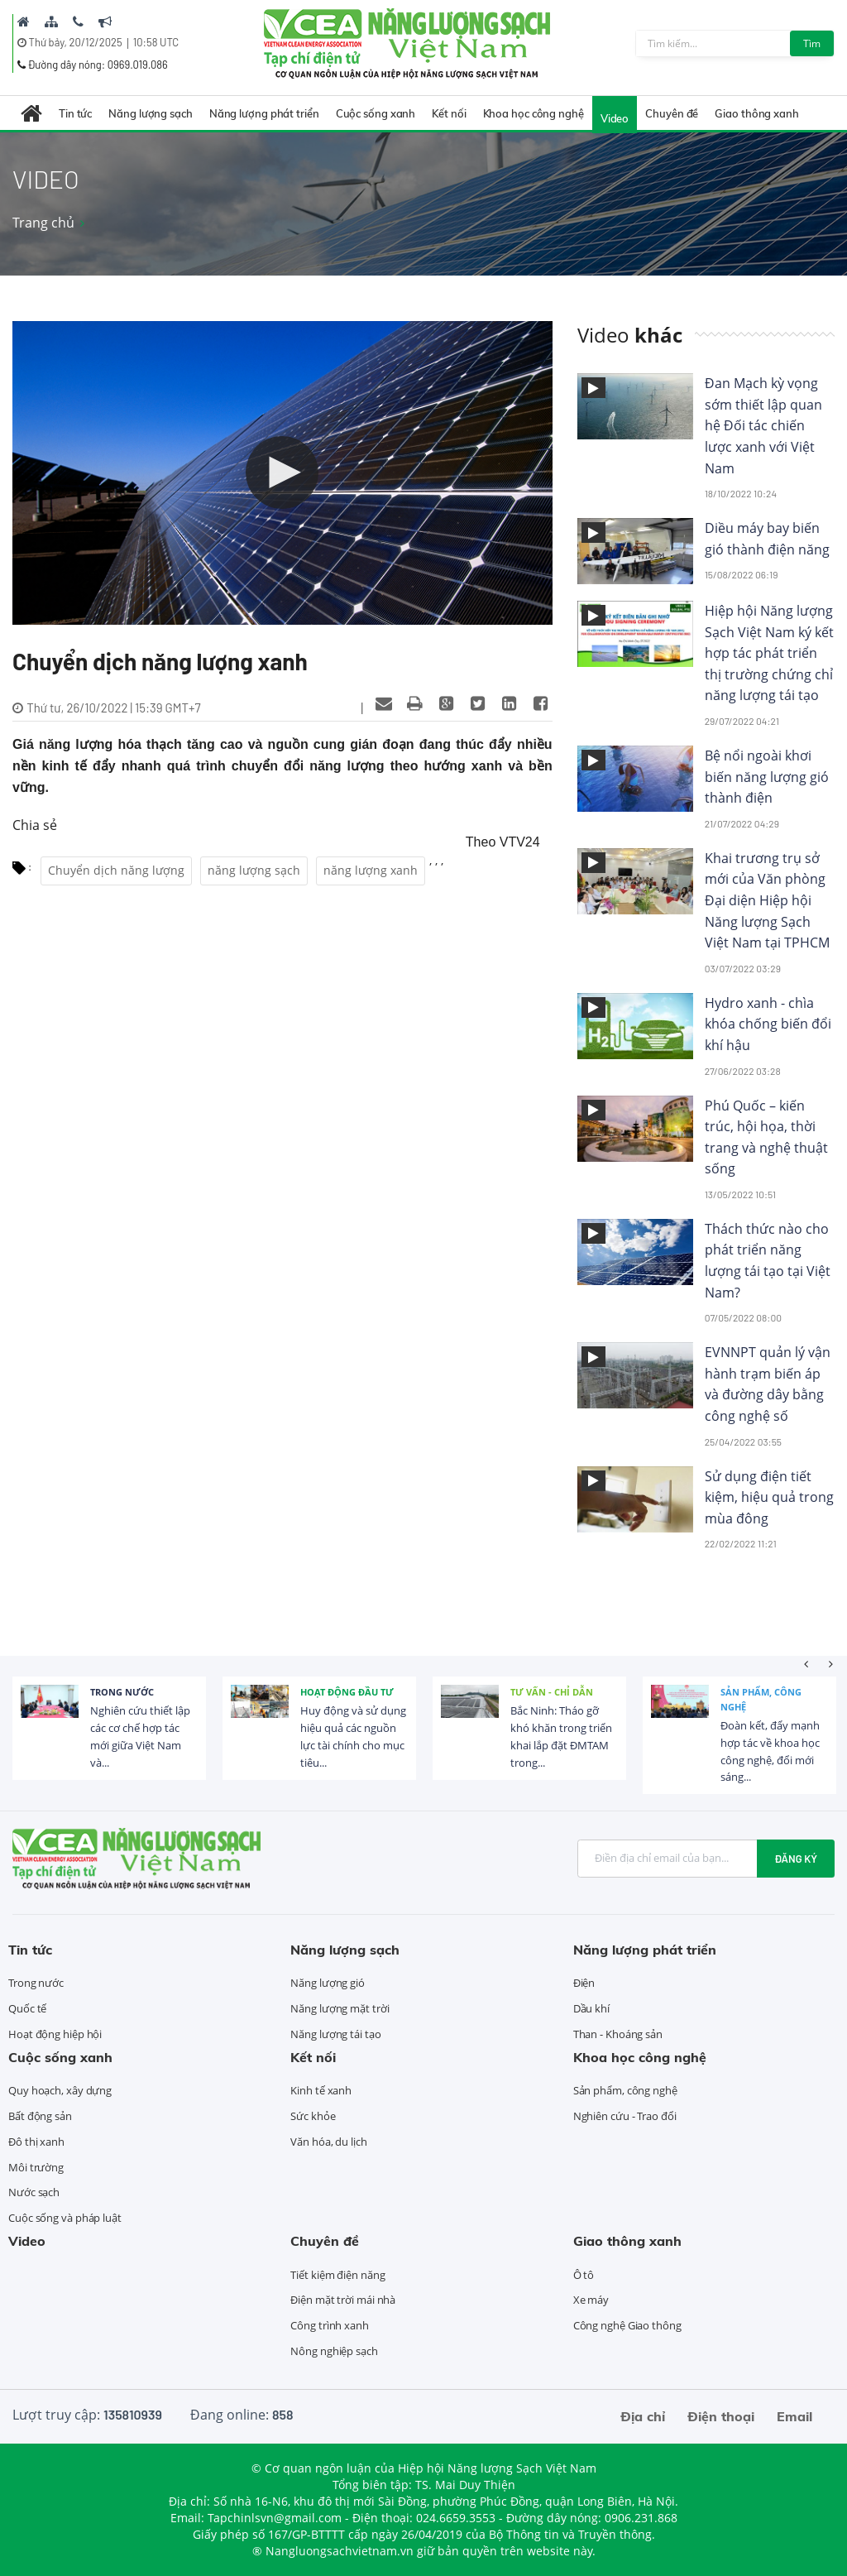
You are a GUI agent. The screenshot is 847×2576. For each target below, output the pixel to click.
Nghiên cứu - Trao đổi (625, 2115)
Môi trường (36, 2167)
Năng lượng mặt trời (339, 2008)
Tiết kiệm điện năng (337, 2274)
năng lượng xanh (370, 870)
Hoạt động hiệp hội (55, 2034)
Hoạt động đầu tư (347, 1692)
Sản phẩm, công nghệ (761, 1699)
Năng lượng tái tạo (335, 2034)
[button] (282, 472)
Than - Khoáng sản (618, 2034)
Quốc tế (27, 2008)
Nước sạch (34, 2192)
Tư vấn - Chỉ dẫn (551, 1692)
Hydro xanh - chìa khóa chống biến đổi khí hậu (768, 1024)
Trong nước (122, 1692)
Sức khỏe (312, 2115)
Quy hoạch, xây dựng (60, 2090)
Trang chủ (43, 222)
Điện (584, 1982)
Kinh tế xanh (321, 2090)
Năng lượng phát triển (264, 113)
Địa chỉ (642, 2416)
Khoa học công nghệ (533, 113)
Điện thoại (720, 2416)
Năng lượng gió (327, 1982)
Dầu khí (591, 2008)
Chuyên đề (671, 113)
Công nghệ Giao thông (627, 2325)
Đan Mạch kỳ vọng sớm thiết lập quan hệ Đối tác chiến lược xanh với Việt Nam (763, 425)
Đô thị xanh (36, 2141)
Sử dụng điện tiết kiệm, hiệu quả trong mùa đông (769, 1497)
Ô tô (584, 2274)
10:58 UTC (156, 42)
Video (615, 118)
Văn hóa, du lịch (328, 2141)
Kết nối (449, 113)
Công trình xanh (329, 2325)
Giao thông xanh (757, 113)
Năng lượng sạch (150, 113)
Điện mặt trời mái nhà (342, 2299)
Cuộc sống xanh (376, 113)
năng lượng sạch (254, 870)
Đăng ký (795, 1858)
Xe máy (591, 2299)
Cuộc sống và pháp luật (65, 2217)
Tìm (812, 43)
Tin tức (75, 113)
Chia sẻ (34, 825)
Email (794, 2416)
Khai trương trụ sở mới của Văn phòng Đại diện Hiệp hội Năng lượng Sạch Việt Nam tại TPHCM (767, 900)
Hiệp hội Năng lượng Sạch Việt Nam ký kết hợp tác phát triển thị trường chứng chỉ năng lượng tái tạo (769, 653)
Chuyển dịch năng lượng (116, 870)
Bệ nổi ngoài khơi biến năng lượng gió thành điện (767, 776)
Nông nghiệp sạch (333, 2350)
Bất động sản (40, 2115)
